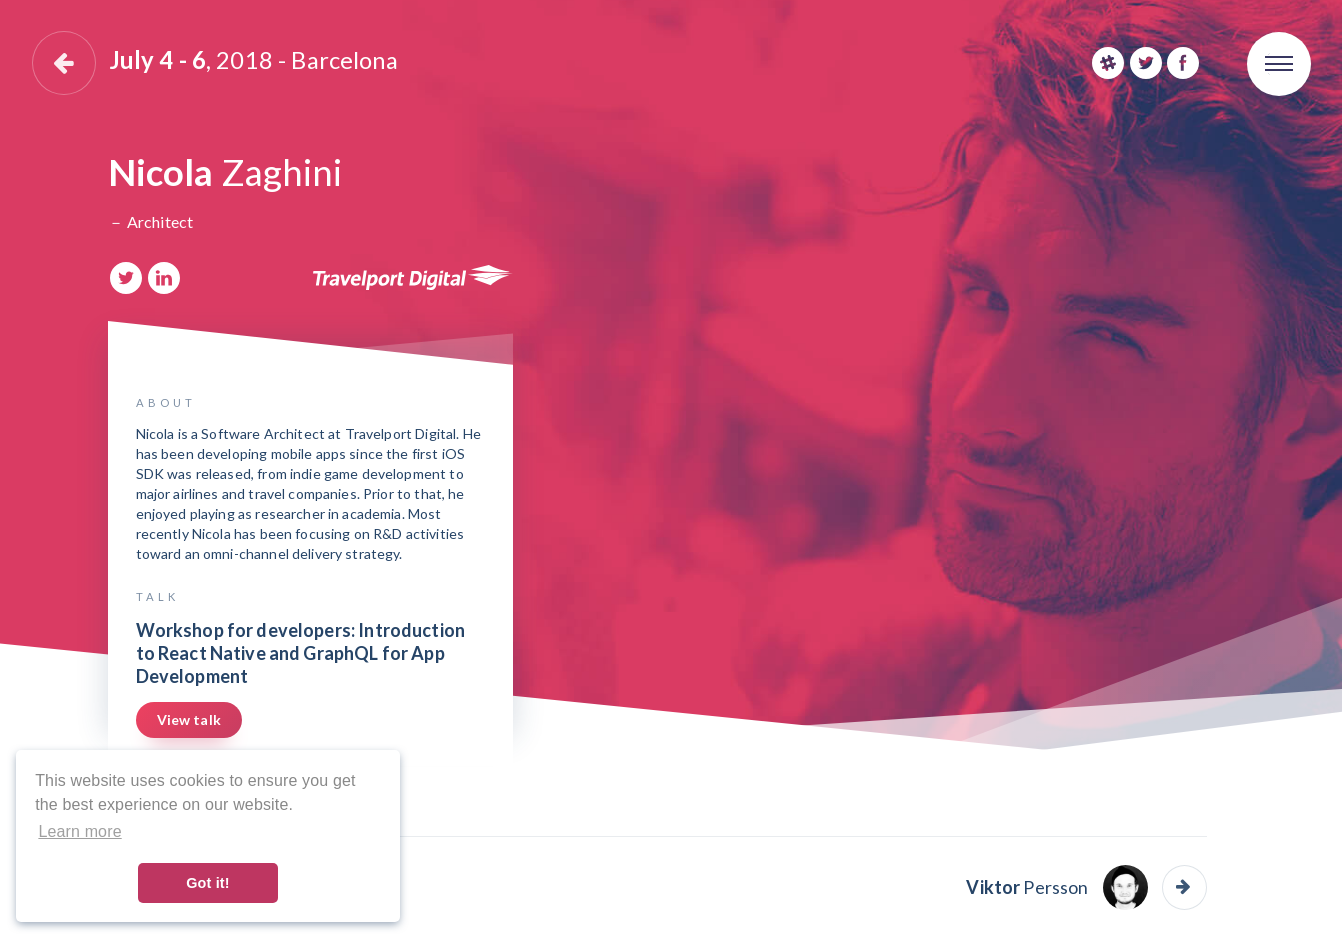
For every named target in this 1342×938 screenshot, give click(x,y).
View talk (189, 719)
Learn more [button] (79, 831)
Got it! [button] (207, 883)
